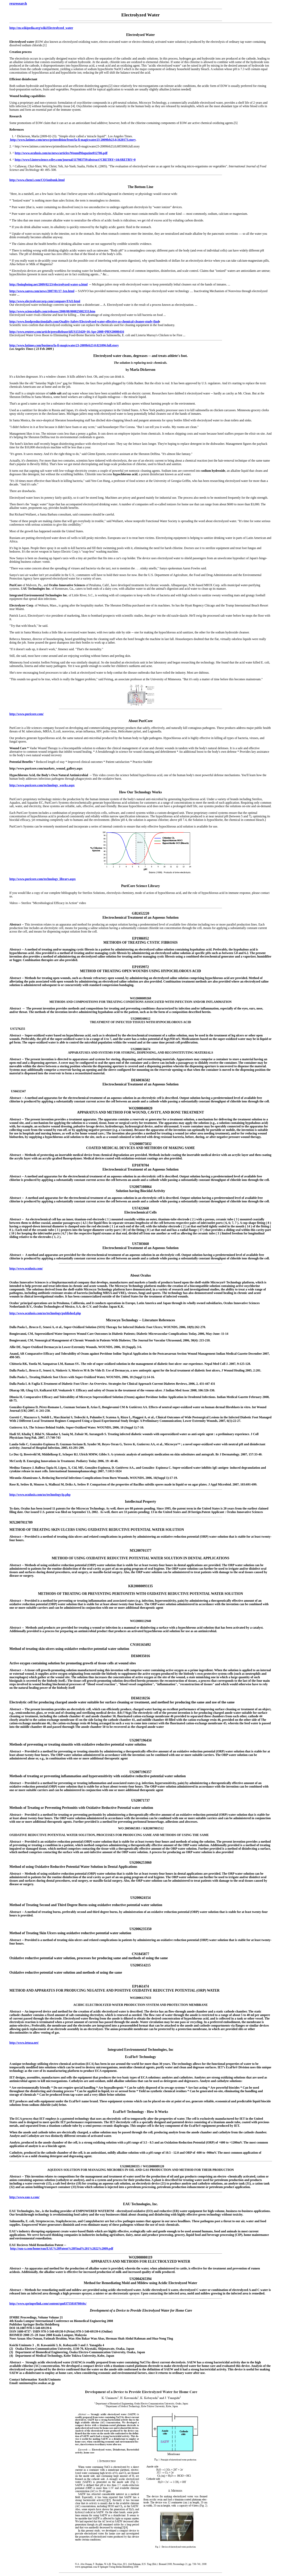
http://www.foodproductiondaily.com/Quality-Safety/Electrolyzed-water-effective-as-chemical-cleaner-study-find (84, 321)
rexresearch (18, 3)
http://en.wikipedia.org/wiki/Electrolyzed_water (41, 27)
